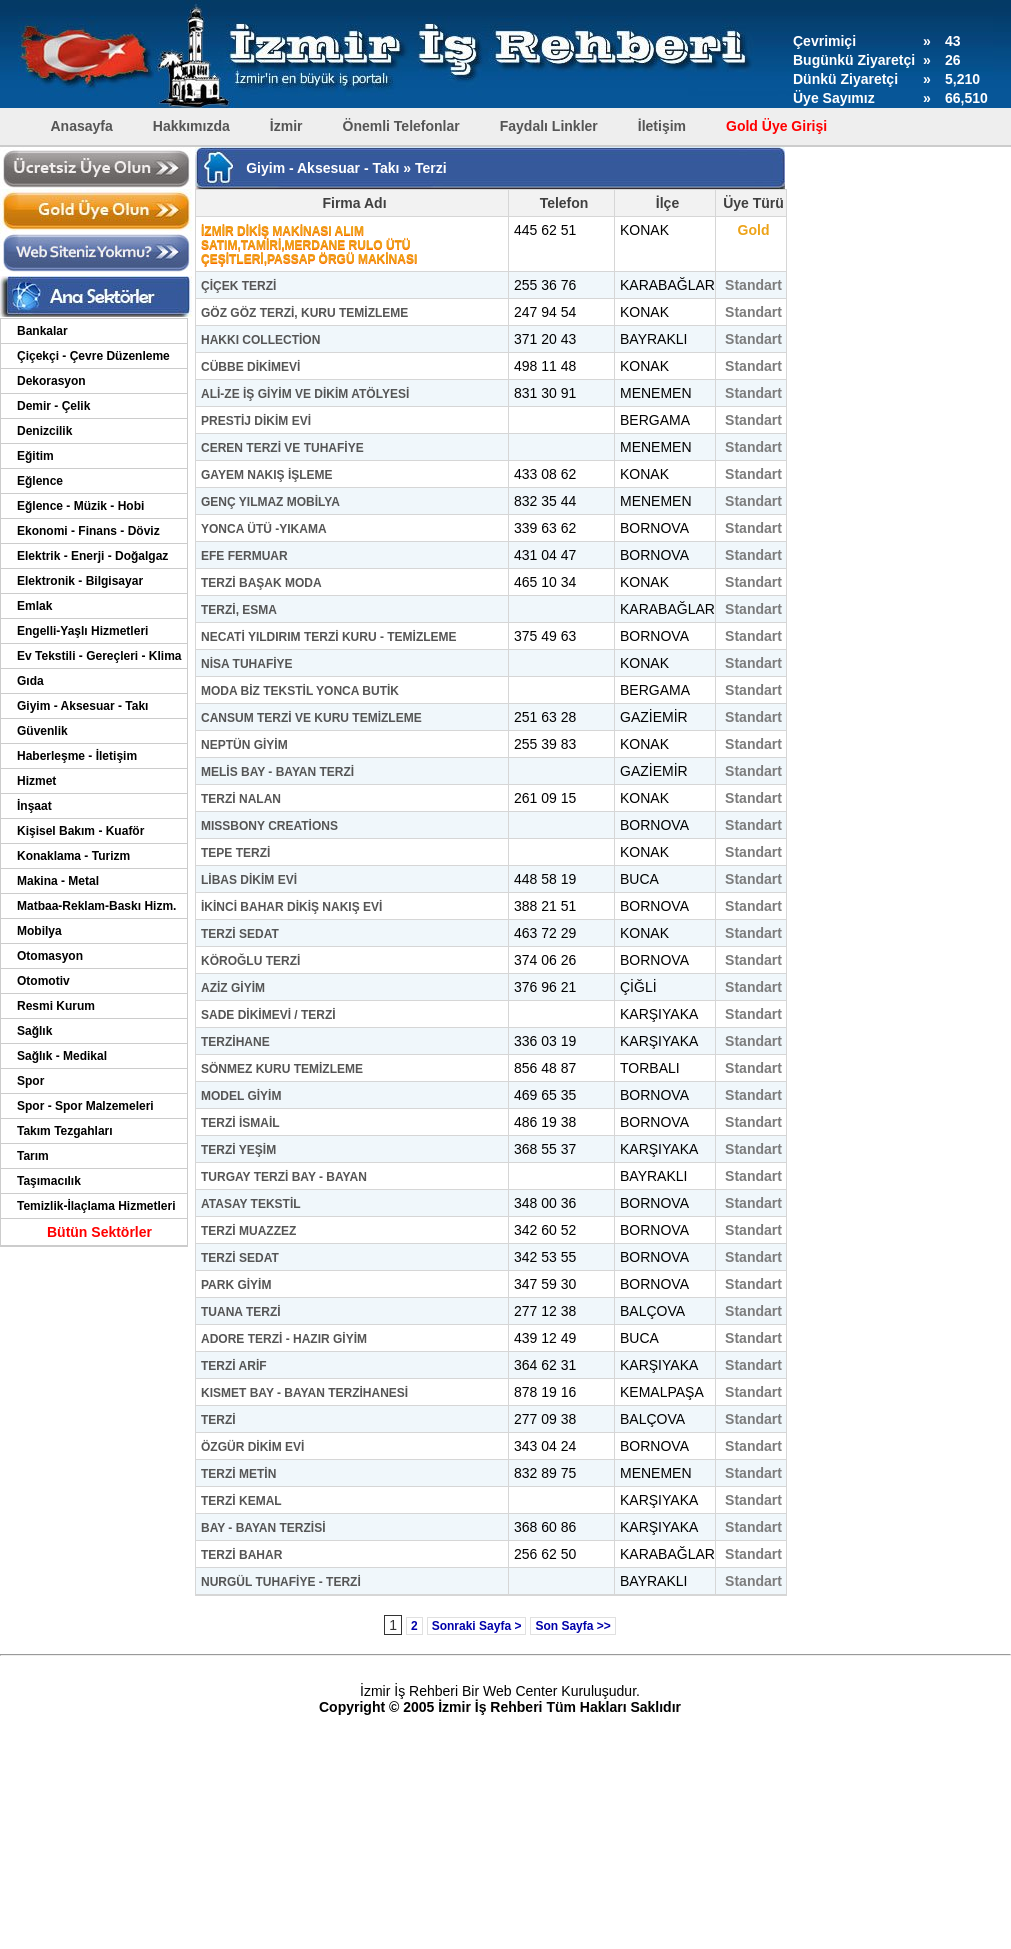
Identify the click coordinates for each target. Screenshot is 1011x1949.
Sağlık (34, 1031)
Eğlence (40, 481)
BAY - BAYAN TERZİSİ (263, 1528)
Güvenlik (42, 731)
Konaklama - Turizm (73, 856)
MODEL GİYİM (241, 1096)
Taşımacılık (49, 1181)
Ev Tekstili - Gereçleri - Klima (99, 656)
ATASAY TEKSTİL (251, 1204)
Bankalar (42, 331)
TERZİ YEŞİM (238, 1150)
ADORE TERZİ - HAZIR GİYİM (284, 1339)
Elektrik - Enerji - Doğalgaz (92, 556)
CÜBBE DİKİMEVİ (250, 367)
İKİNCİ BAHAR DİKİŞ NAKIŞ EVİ (291, 907)
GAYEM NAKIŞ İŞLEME (267, 475)
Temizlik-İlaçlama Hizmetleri (96, 1206)
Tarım (33, 1156)
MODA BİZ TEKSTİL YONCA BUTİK (300, 691)
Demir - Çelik (53, 406)
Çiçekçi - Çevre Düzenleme (93, 356)
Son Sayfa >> (572, 1626)
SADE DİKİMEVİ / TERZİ (268, 1015)
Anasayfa (82, 126)
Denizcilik (44, 431)
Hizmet (36, 781)
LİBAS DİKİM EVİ (249, 880)
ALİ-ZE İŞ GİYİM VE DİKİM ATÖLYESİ (305, 394)
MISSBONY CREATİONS (269, 826)
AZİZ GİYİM (233, 988)
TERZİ (218, 1420)
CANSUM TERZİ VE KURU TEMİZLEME (311, 718)
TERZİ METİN (238, 1474)
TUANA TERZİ (241, 1312)
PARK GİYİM (236, 1285)
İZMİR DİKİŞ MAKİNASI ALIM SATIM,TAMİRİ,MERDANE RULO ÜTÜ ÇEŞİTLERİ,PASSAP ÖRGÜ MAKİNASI (309, 245)
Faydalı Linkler (549, 126)
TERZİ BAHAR (241, 1555)
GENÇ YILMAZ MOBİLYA (270, 502)
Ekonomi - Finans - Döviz (88, 531)
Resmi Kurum (56, 1006)
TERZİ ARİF (234, 1366)
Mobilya (39, 931)
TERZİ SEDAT (240, 934)
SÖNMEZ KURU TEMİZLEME (282, 1069)
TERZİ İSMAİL (240, 1123)
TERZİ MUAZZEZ (248, 1231)
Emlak (34, 606)
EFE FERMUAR (244, 556)
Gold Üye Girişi (776, 126)
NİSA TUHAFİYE (247, 664)
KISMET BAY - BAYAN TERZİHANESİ (304, 1393)
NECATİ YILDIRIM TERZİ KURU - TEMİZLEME (329, 637)
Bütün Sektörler (99, 1232)
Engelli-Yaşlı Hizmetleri (82, 631)
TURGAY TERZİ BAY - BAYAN (284, 1177)
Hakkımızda (191, 126)
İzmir (286, 126)
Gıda (30, 681)
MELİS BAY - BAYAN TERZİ (277, 772)
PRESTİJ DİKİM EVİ (256, 421)
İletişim (662, 126)
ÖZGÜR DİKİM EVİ (252, 1447)
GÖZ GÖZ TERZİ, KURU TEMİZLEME (304, 313)
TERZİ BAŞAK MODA (261, 583)
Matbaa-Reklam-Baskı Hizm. (96, 906)
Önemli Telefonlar (401, 126)
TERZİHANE (235, 1042)
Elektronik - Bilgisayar (80, 581)
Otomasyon (50, 956)
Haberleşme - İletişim (77, 756)
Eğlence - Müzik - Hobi (80, 506)
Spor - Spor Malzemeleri (85, 1106)
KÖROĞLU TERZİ (250, 961)
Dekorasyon (51, 381)
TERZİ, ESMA (239, 610)
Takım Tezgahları (65, 1131)
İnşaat (34, 806)
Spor (30, 1081)
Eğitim (35, 456)
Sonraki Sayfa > (477, 1626)
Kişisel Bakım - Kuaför (80, 831)
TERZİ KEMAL (241, 1501)
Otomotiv (43, 981)
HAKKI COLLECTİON (260, 340)
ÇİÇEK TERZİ (238, 286)
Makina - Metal (58, 881)
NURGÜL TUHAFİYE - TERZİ (281, 1582)
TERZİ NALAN (241, 799)
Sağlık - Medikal (62, 1056)
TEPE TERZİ (235, 853)
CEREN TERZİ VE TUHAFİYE (282, 448)
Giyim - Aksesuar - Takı (82, 706)
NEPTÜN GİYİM (244, 745)
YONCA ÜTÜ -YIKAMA (264, 529)
